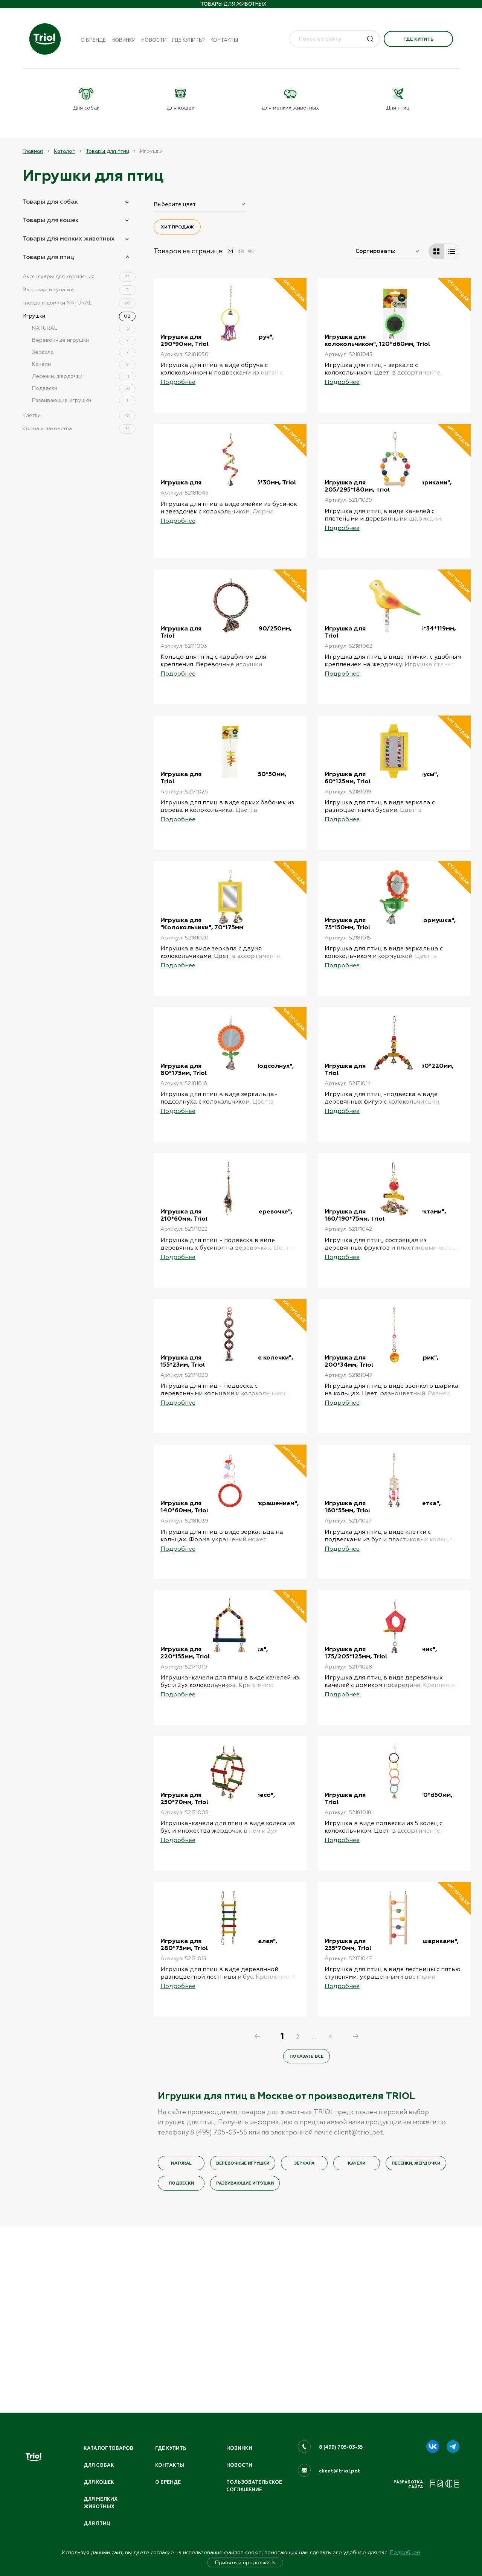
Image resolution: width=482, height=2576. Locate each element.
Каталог (64, 151)
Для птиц (97, 2523)
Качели (84, 363)
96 (251, 251)
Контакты (224, 40)
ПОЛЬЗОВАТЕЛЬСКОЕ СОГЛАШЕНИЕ (255, 2485)
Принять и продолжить (245, 2562)
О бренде (93, 40)
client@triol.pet (339, 2469)
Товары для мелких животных (68, 238)
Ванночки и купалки (79, 289)
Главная (33, 151)
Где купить (418, 39)
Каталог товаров (109, 2447)
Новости (153, 40)
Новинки (123, 40)
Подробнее (405, 2552)
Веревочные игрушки (84, 339)
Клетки (79, 415)
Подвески (84, 387)
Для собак (99, 2464)
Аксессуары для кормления (79, 276)
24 (230, 251)
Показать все (306, 2241)
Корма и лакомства (79, 428)
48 (240, 251)
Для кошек (99, 2481)
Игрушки (79, 315)
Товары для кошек (51, 219)
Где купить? (188, 40)
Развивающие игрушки (84, 399)
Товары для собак (50, 201)
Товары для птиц (107, 151)
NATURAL (84, 327)
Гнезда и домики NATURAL (79, 302)
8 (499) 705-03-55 (341, 2446)
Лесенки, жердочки (84, 375)
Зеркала (84, 351)
